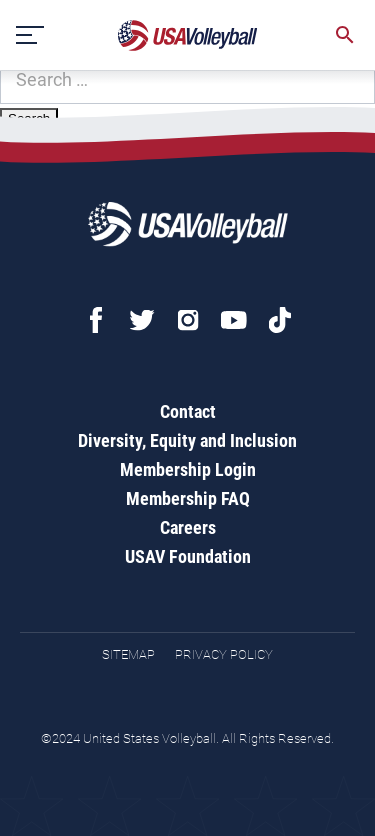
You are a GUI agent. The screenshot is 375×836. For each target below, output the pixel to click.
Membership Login (188, 469)
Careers (188, 527)
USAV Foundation (188, 556)
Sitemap (128, 654)
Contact (188, 411)
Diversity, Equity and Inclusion (187, 440)
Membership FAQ (188, 498)
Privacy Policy (224, 654)
